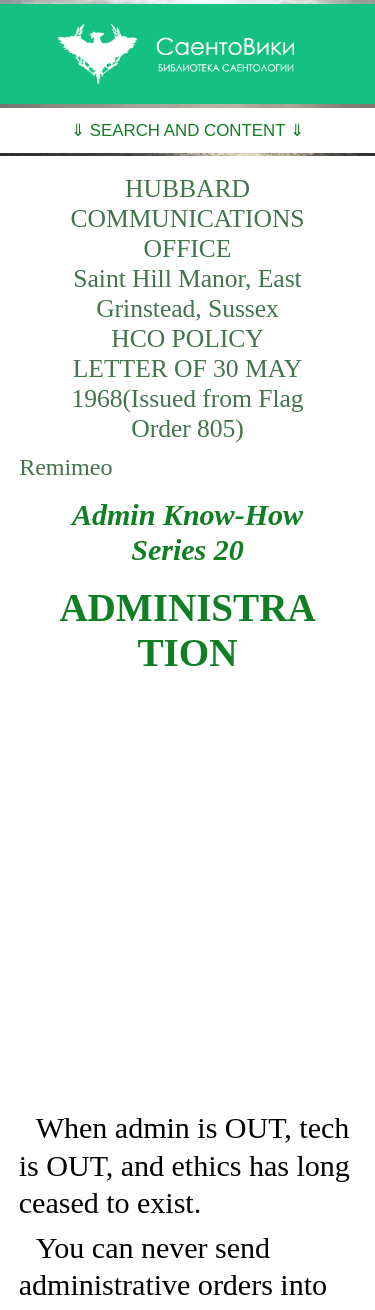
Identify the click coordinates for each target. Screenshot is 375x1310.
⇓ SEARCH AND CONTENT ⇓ (187, 130)
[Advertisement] (187, 892)
